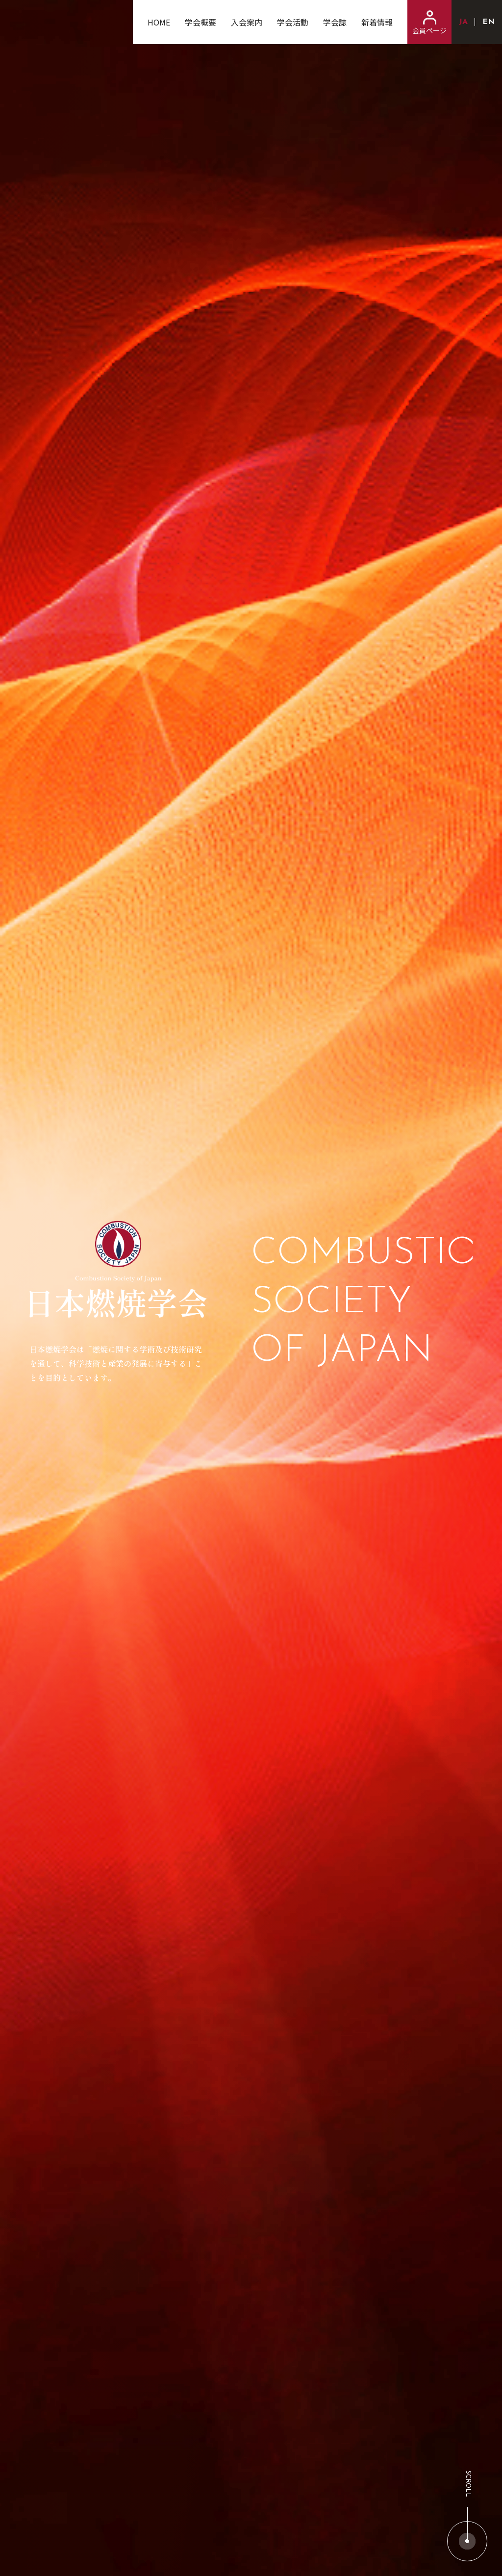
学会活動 (292, 22)
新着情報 (377, 22)
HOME (159, 22)
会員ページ (429, 22)
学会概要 (200, 22)
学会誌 (335, 22)
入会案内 (246, 22)
